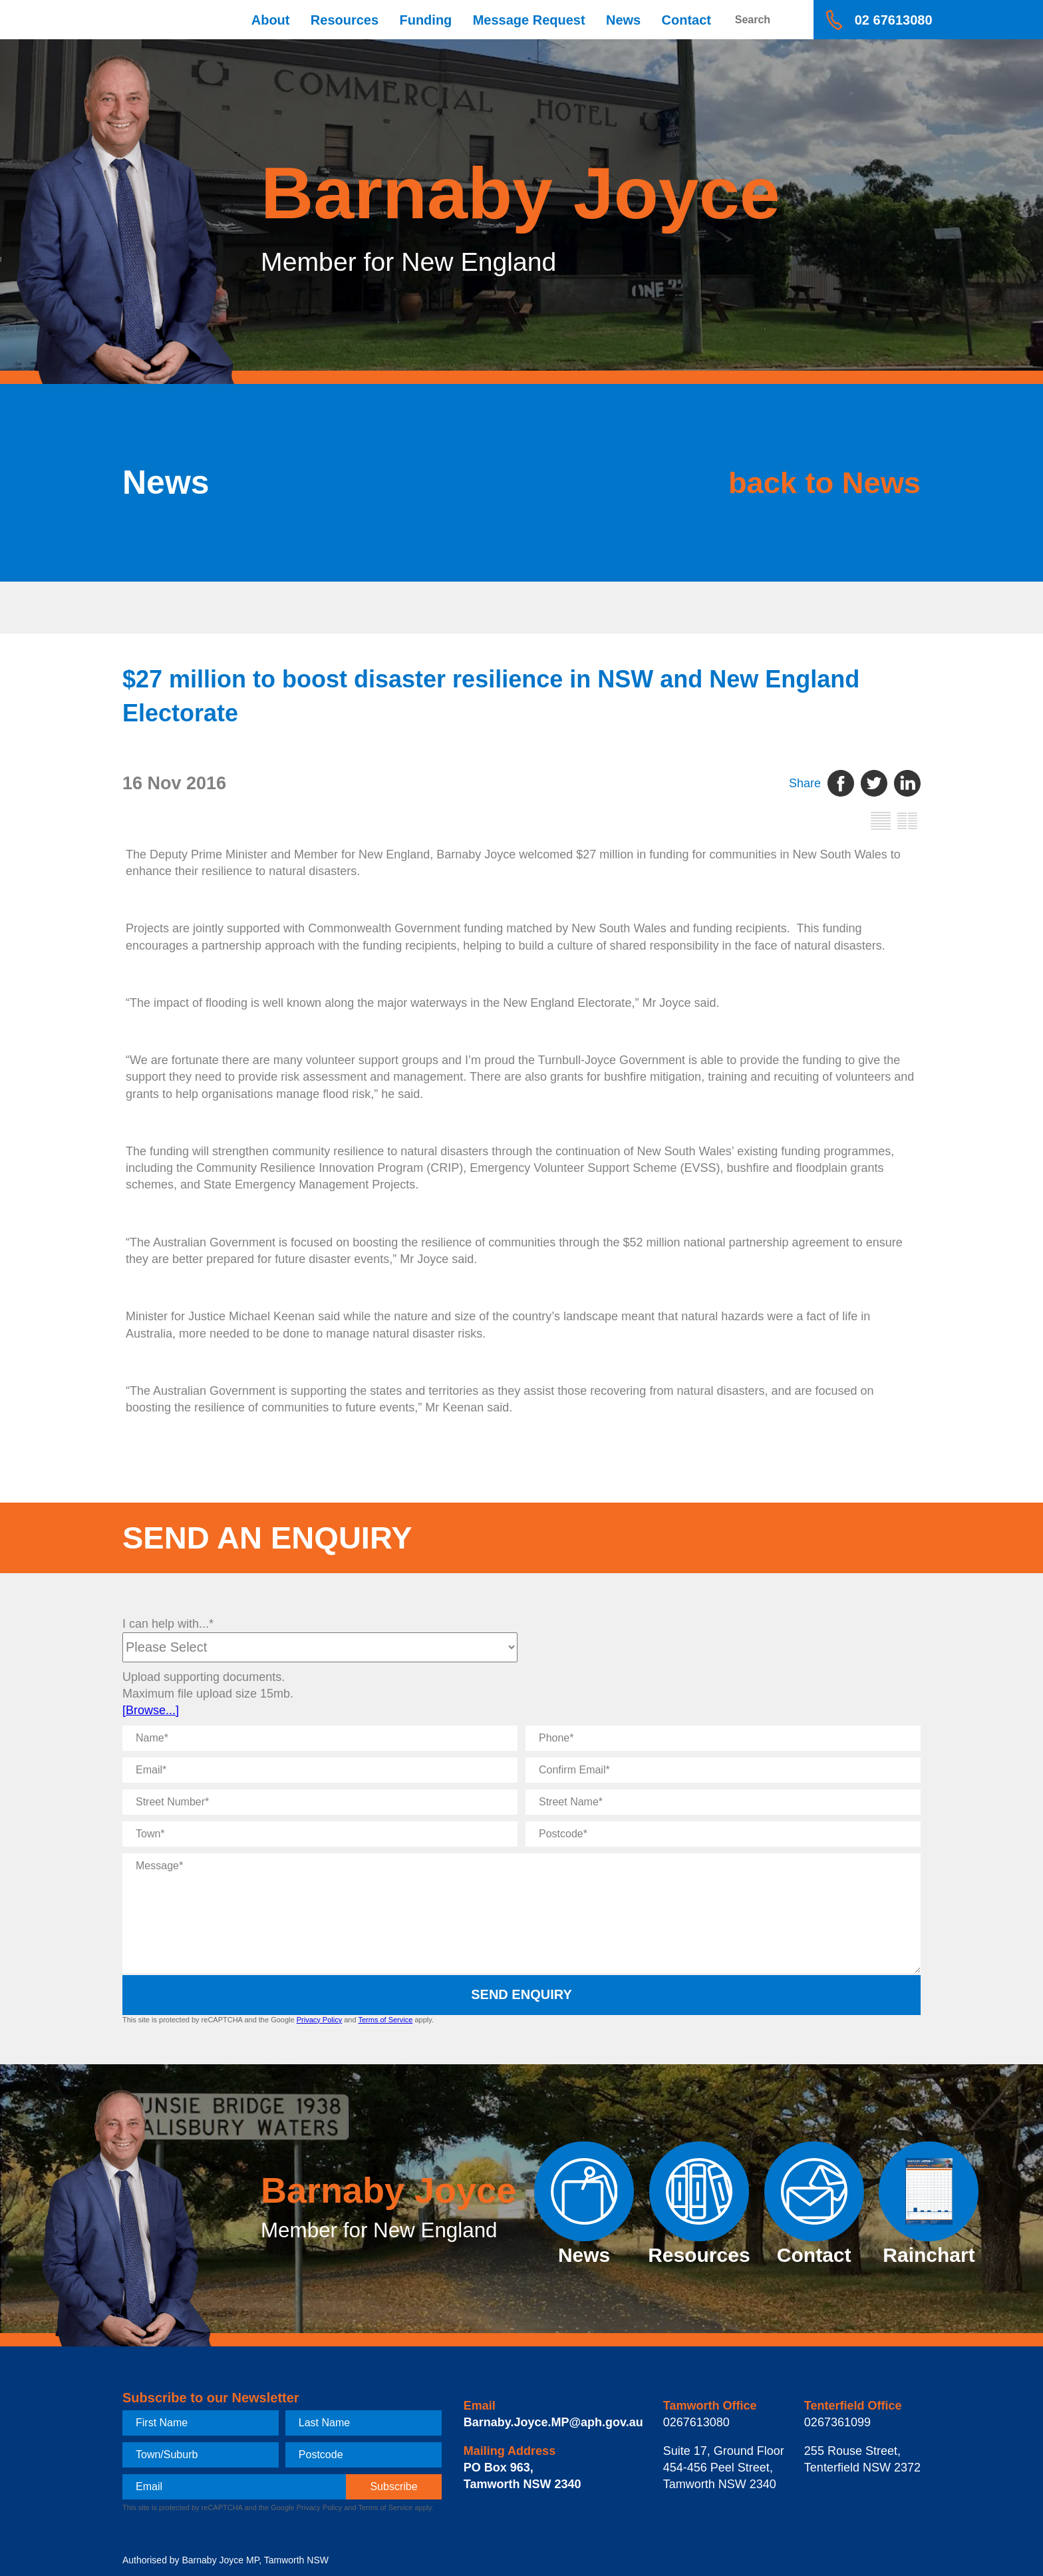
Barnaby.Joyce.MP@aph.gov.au (553, 2422)
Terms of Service (385, 2020)
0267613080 (696, 2422)
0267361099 (837, 2422)
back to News (787, 482)
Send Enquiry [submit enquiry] (521, 1994)
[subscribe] (394, 2486)
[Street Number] (320, 1802)
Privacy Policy (319, 2020)
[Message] (521, 1913)
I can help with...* (168, 1623)
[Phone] (723, 1738)
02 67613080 (894, 20)
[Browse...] (150, 1710)
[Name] (320, 1738)
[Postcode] (723, 1834)
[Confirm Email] (723, 1770)
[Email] (320, 1770)
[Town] (320, 1834)
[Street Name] (723, 1802)
